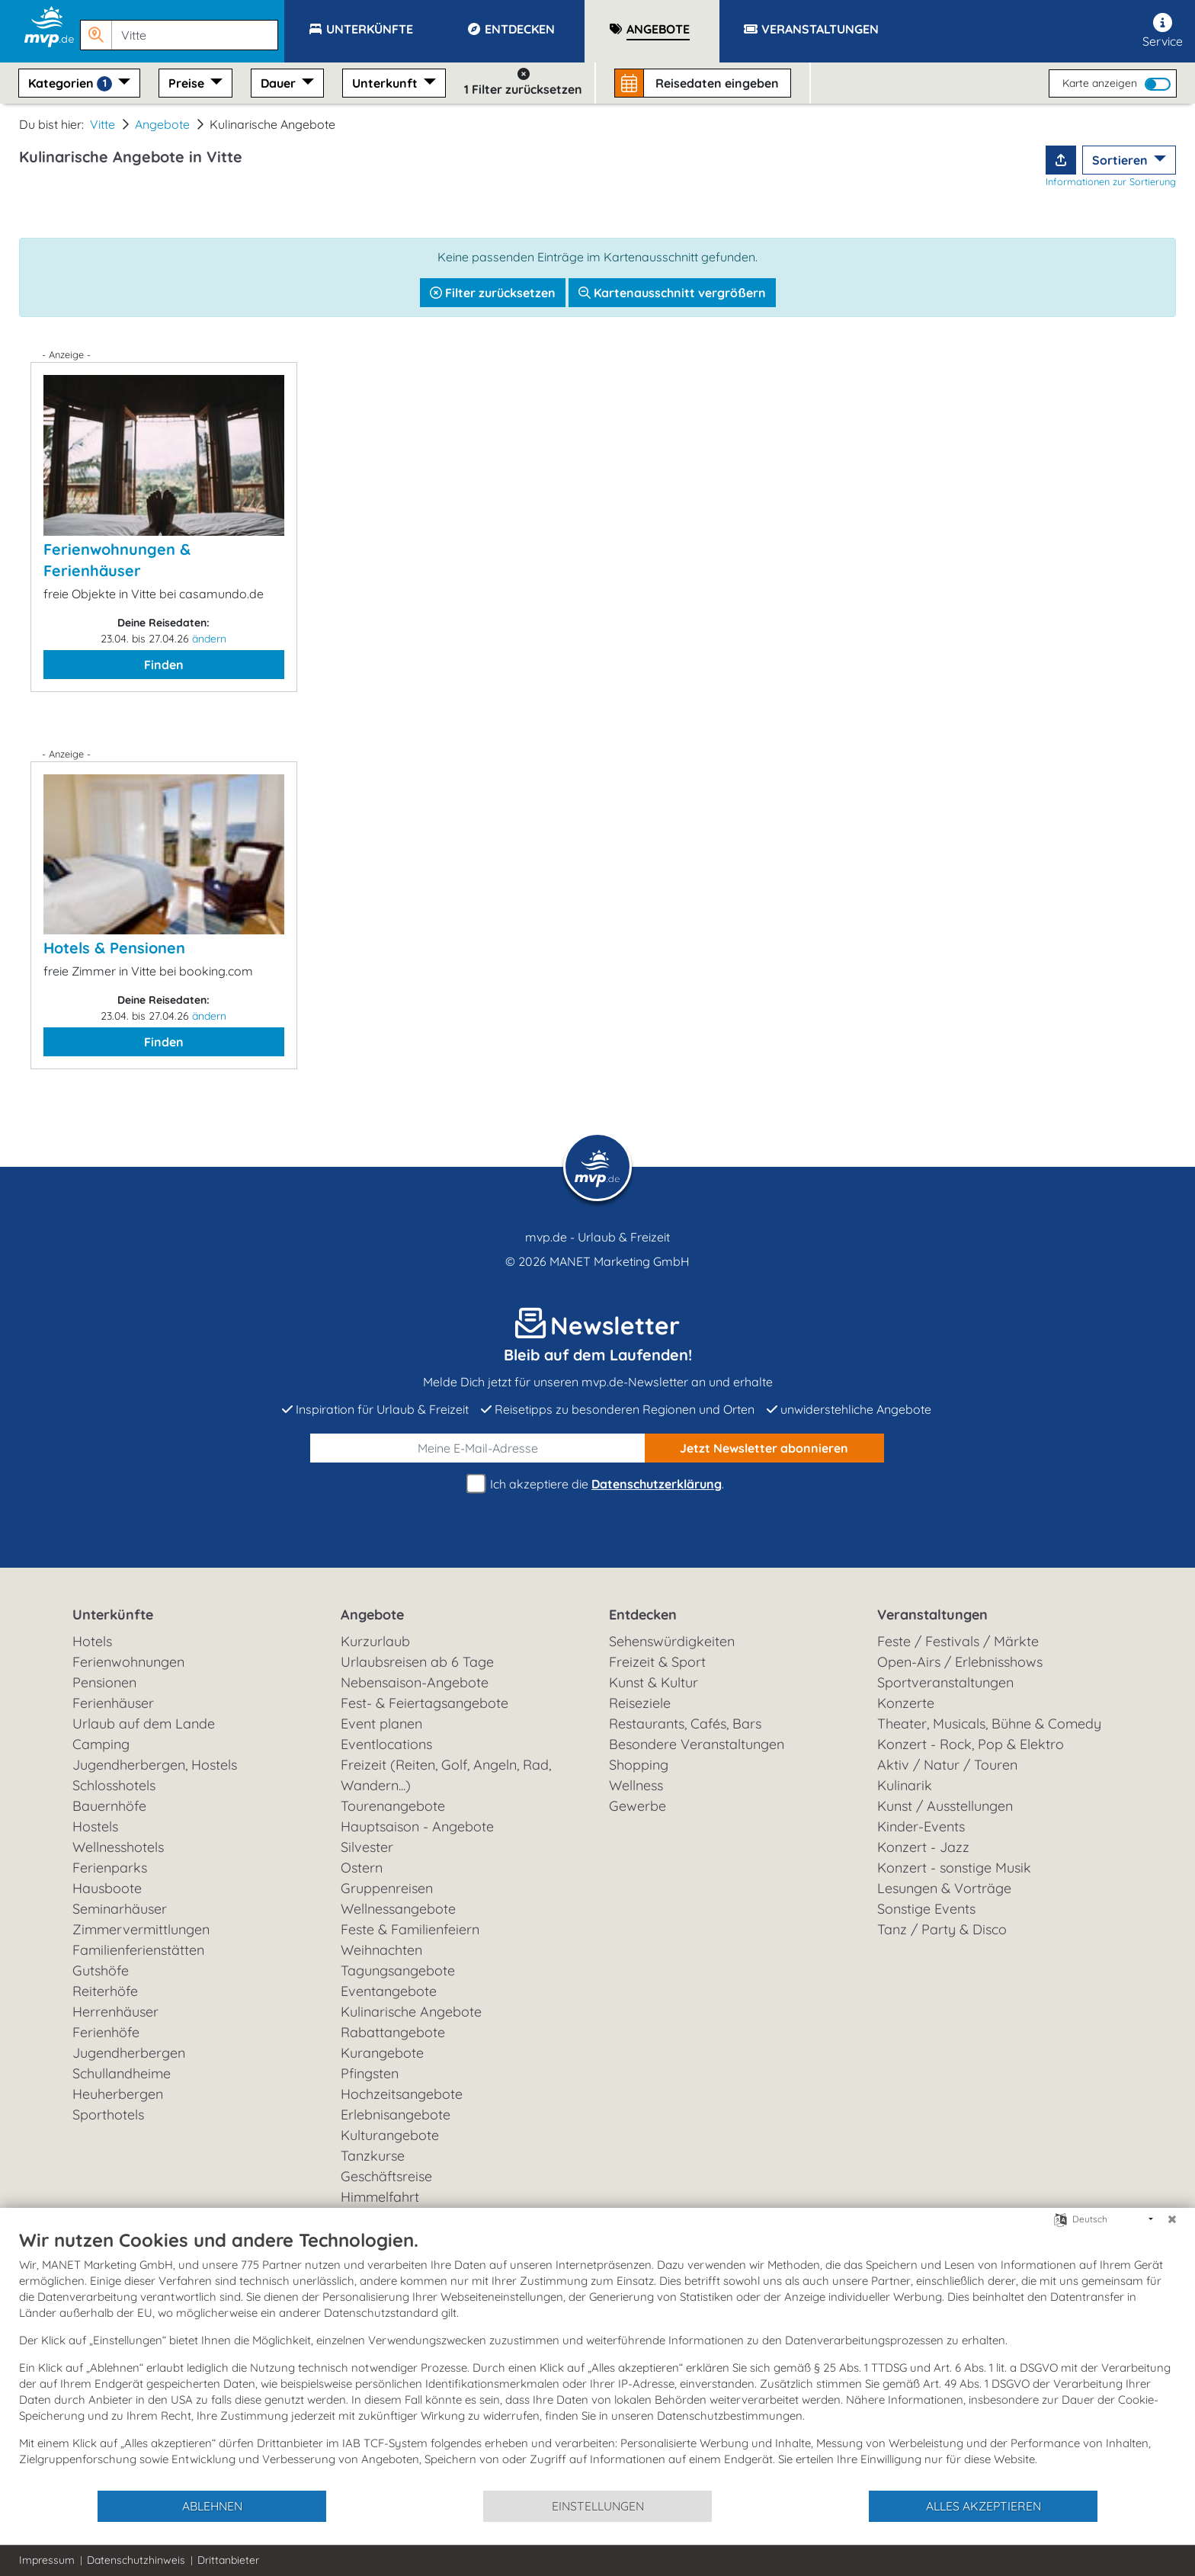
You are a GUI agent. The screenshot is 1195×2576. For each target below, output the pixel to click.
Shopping (638, 1764)
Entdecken (643, 1614)
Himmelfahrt (380, 2197)
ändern (209, 639)
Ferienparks (109, 1867)
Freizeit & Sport (657, 1662)
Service (1162, 31)
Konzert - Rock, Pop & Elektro (970, 1744)
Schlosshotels (113, 1785)
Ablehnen (212, 2506)
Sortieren (1121, 160)
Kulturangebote (390, 2135)
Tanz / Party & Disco (942, 1929)
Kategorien (71, 83)
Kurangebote (382, 2053)
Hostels (95, 1826)
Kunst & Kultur (653, 1682)
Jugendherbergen (128, 2053)
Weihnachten (381, 1950)
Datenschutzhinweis (136, 2560)
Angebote (162, 124)
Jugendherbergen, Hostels (154, 1764)
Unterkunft (386, 83)
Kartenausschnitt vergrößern (672, 292)
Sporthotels (108, 2114)
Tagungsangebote (398, 1970)
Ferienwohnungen (128, 1662)
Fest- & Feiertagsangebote (424, 1703)
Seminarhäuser (119, 1909)
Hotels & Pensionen (114, 947)
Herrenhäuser (115, 2011)
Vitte (102, 124)
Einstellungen (598, 2506)
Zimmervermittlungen (141, 1929)
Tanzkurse (373, 2155)
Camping (101, 1744)
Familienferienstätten (138, 1950)
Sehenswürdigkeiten (672, 1641)
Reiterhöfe (105, 1991)
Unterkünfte (112, 1614)
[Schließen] (1172, 2219)
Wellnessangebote (398, 1909)
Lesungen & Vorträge (944, 1888)
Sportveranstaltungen (945, 1682)
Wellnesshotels (118, 1847)
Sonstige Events (926, 1909)
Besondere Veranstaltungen (696, 1744)
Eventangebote (389, 1991)
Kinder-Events (921, 1826)
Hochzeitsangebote (402, 2094)
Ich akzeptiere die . (597, 1484)
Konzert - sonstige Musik (954, 1867)
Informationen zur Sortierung (1111, 181)
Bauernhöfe (109, 1806)
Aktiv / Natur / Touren (947, 1764)
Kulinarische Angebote (411, 2011)
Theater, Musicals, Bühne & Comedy (989, 1723)
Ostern (362, 1867)
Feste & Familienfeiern (410, 1929)
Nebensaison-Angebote (415, 1682)
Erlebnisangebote (395, 2114)
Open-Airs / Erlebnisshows (960, 1662)
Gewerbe (637, 1806)
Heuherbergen (117, 2094)
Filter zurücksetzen (493, 292)
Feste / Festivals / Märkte (958, 1641)
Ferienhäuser (113, 1703)
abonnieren (764, 1448)
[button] (182, 28)
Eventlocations (386, 1744)
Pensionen (104, 1682)
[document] (597, 2359)
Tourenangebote (393, 1806)
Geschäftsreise (386, 2176)
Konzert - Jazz (923, 1847)
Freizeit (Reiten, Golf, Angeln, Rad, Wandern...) (446, 1775)
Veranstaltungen (932, 1614)
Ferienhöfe (105, 2032)
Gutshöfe (100, 1970)
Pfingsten (370, 2073)
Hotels (92, 1641)
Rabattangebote (393, 2032)
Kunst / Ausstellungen (945, 1806)
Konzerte (905, 1703)
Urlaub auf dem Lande (143, 1723)
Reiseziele (640, 1703)
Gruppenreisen (387, 1888)
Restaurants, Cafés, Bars (685, 1723)
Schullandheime (121, 2073)
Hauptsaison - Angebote (417, 1826)
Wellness (636, 1785)
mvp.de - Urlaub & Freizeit (597, 1237)
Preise (187, 83)
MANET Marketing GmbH (619, 1261)
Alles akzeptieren (983, 2506)
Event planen (381, 1723)
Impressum (47, 2560)
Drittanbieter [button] (228, 2560)
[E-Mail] (478, 1448)
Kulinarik (904, 1785)
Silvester (367, 1847)
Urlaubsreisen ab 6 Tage (417, 1662)
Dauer (280, 83)
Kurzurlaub (375, 1641)
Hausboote (107, 1888)
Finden (164, 664)
